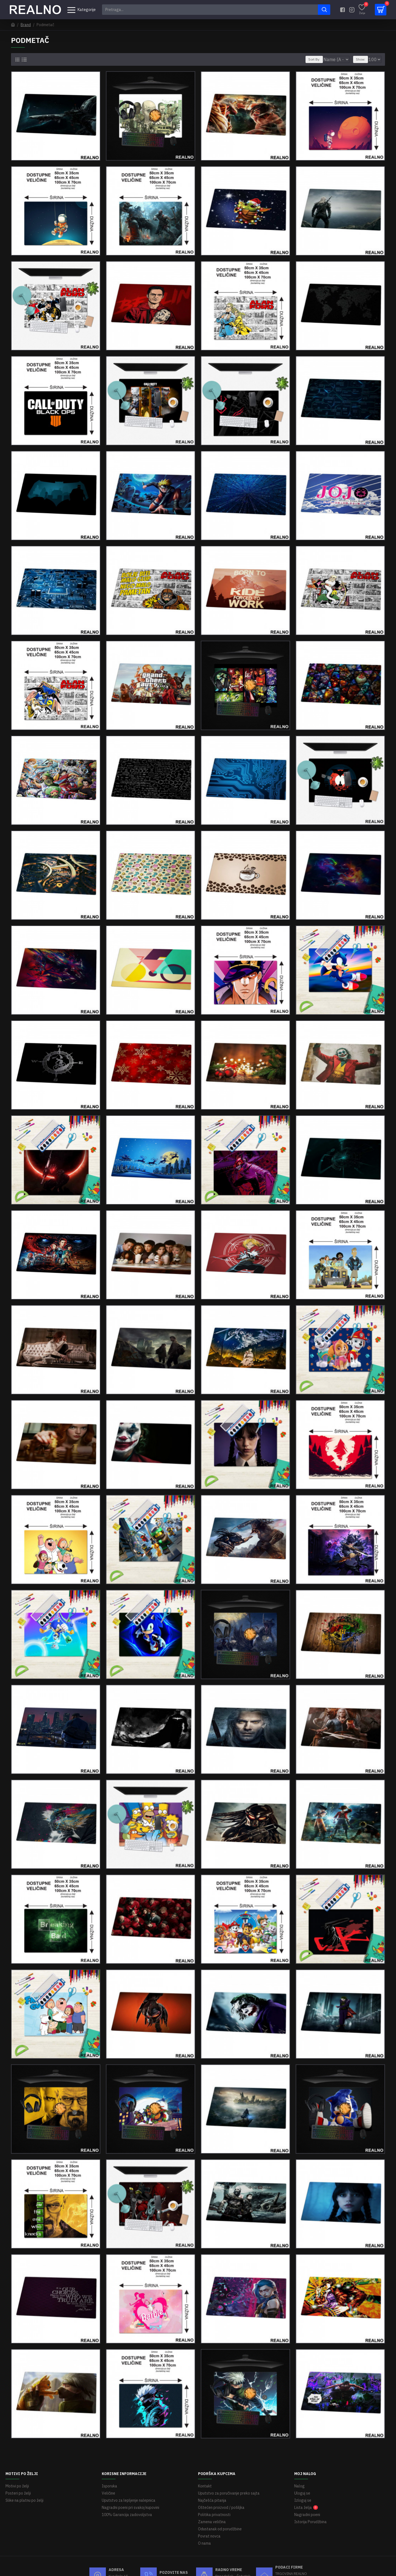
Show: (363, 59)
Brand (26, 24)
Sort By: (311, 59)
